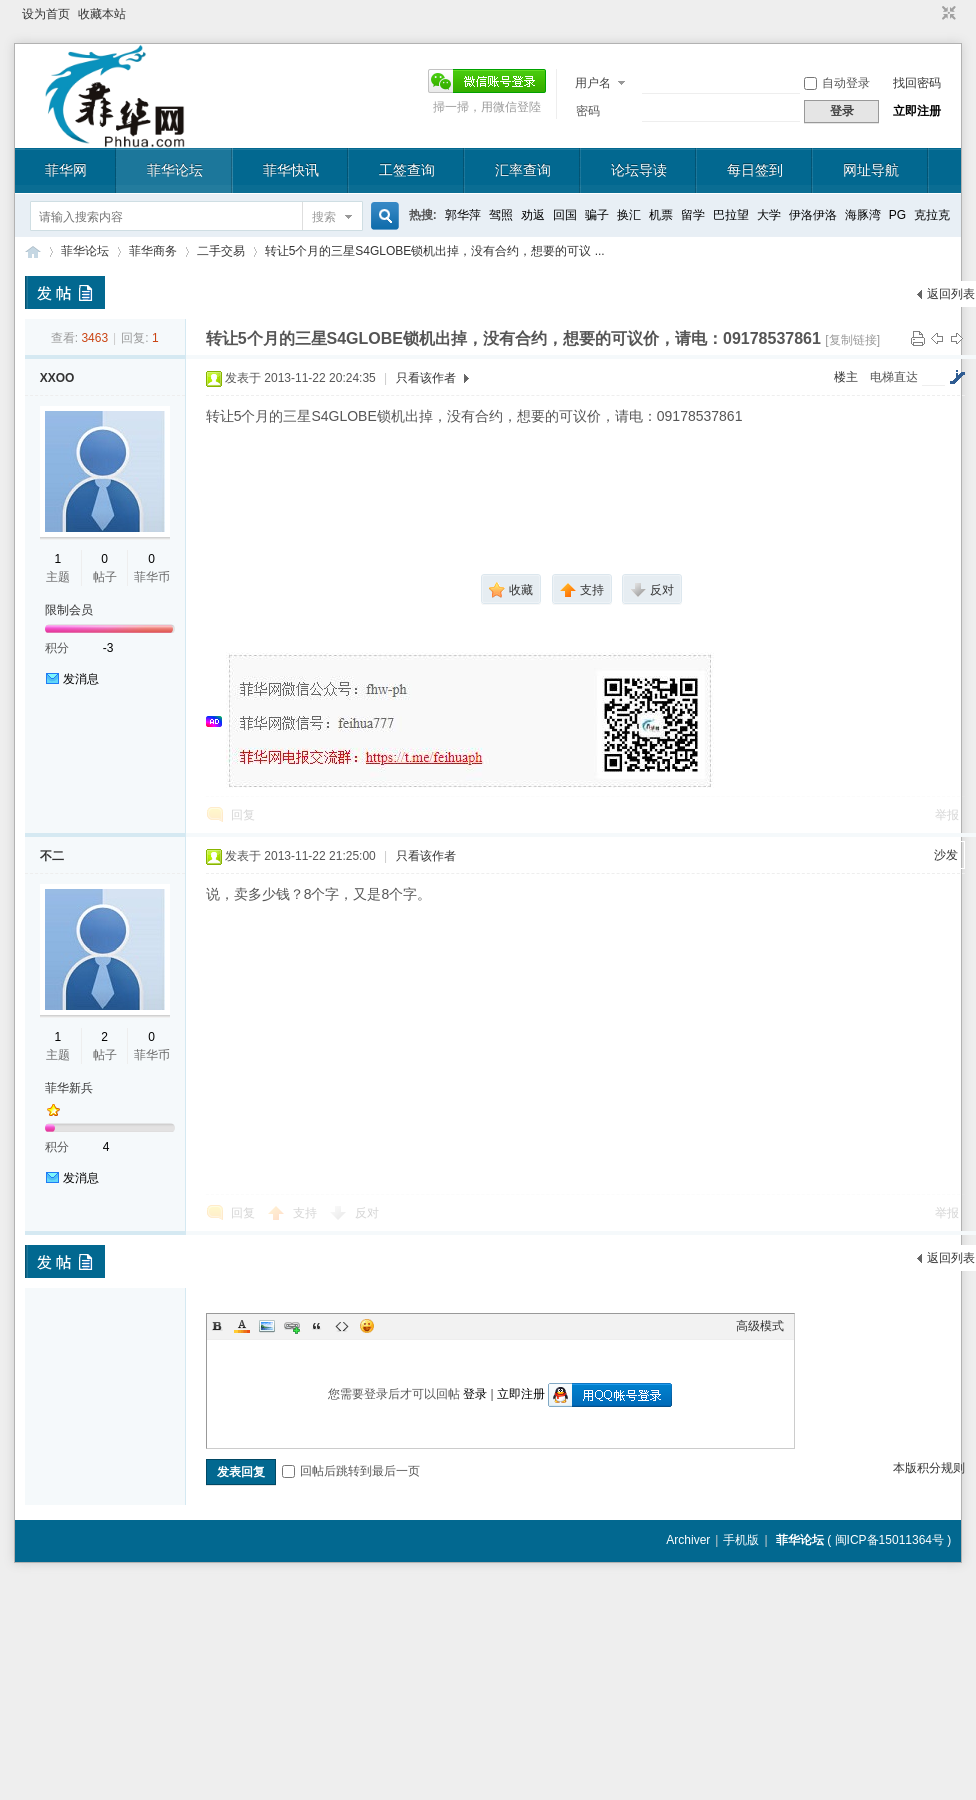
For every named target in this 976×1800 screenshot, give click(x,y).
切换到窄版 (946, 14)
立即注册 (917, 111)
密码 (588, 111)
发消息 (81, 679)
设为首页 (46, 14)
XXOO (57, 378)
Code (342, 1326)
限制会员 (69, 610)
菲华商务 (153, 251)
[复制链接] (852, 340)
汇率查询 (523, 170)
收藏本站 (102, 14)
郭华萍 (463, 215)
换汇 (629, 215)
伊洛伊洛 (813, 215)
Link (292, 1326)
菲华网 (66, 170)
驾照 (501, 215)
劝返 (533, 215)
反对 (367, 1213)
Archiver (688, 1540)
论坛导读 (639, 170)
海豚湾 (863, 215)
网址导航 (871, 170)
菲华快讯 (291, 170)
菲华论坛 (175, 170)
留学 (693, 215)
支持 (306, 1213)
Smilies (367, 1326)
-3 (108, 648)
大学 (769, 215)
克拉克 (932, 215)
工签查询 (407, 170)
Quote (317, 1326)
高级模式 (760, 1326)
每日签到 (755, 170)
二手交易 (221, 251)
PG (897, 215)
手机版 (741, 1540)
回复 (243, 815)
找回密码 (917, 83)
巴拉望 (731, 215)
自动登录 (837, 83)
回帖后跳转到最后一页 (351, 1471)
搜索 (324, 217)
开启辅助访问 (930, 14)
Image (267, 1326)
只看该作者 (426, 378)
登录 (475, 1394)
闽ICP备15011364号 (889, 1540)
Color (242, 1326)
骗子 (597, 215)
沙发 (946, 855)
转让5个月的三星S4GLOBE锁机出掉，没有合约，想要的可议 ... (435, 251)
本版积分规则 (929, 1468)
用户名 (593, 83)
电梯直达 (894, 377)
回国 (565, 215)
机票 (661, 215)
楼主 (846, 377)
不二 (52, 856)
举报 (947, 815)
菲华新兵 (69, 1088)
